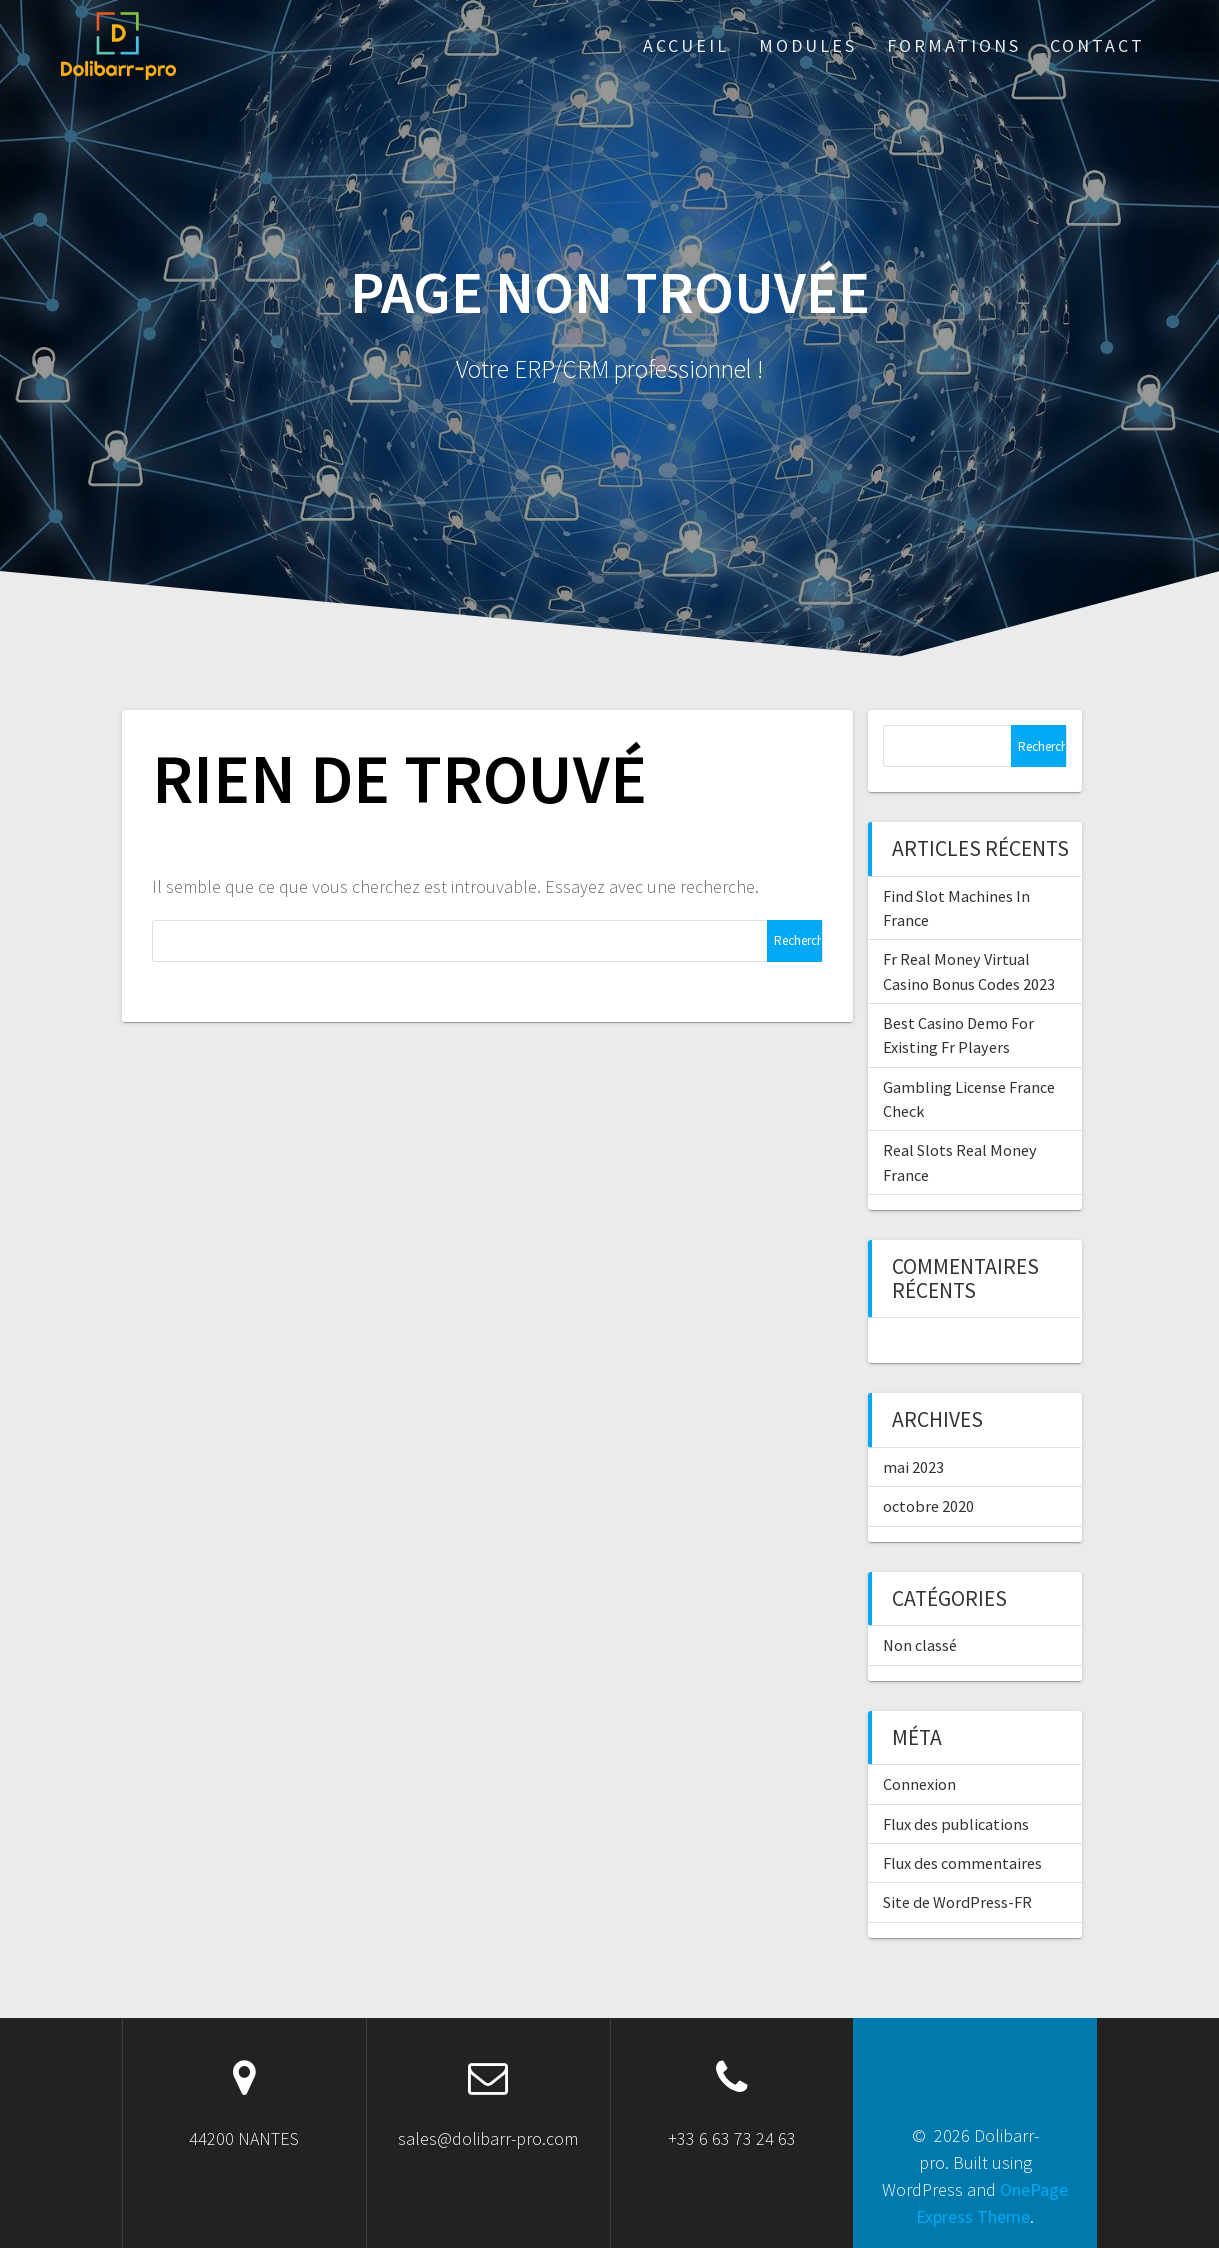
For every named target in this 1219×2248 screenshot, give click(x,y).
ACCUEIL (686, 45)
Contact (1097, 45)
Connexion (919, 1784)
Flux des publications (956, 1824)
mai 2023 (913, 1467)
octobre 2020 (928, 1506)
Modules (808, 45)
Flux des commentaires (962, 1863)
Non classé (920, 1645)
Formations (954, 45)
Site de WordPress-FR (957, 1902)
